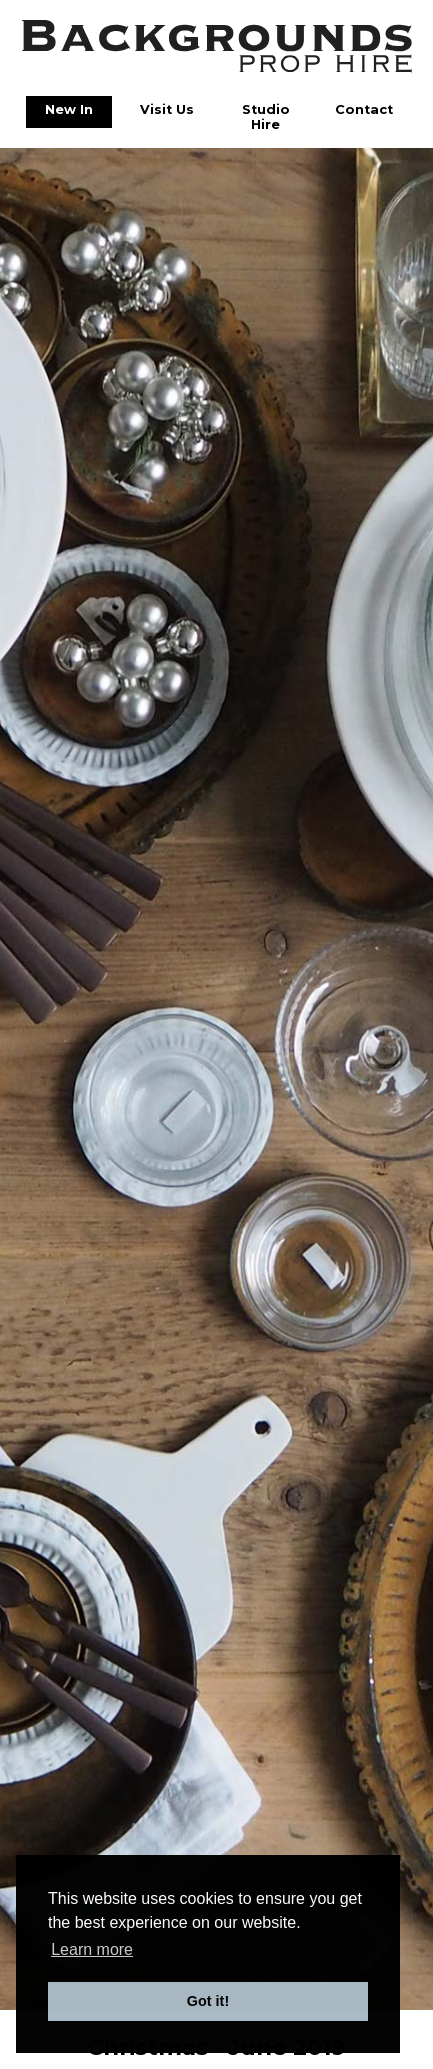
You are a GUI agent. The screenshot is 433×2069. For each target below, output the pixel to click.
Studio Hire (266, 117)
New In (69, 109)
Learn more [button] (92, 1949)
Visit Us (167, 109)
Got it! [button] (208, 2001)
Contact (364, 109)
